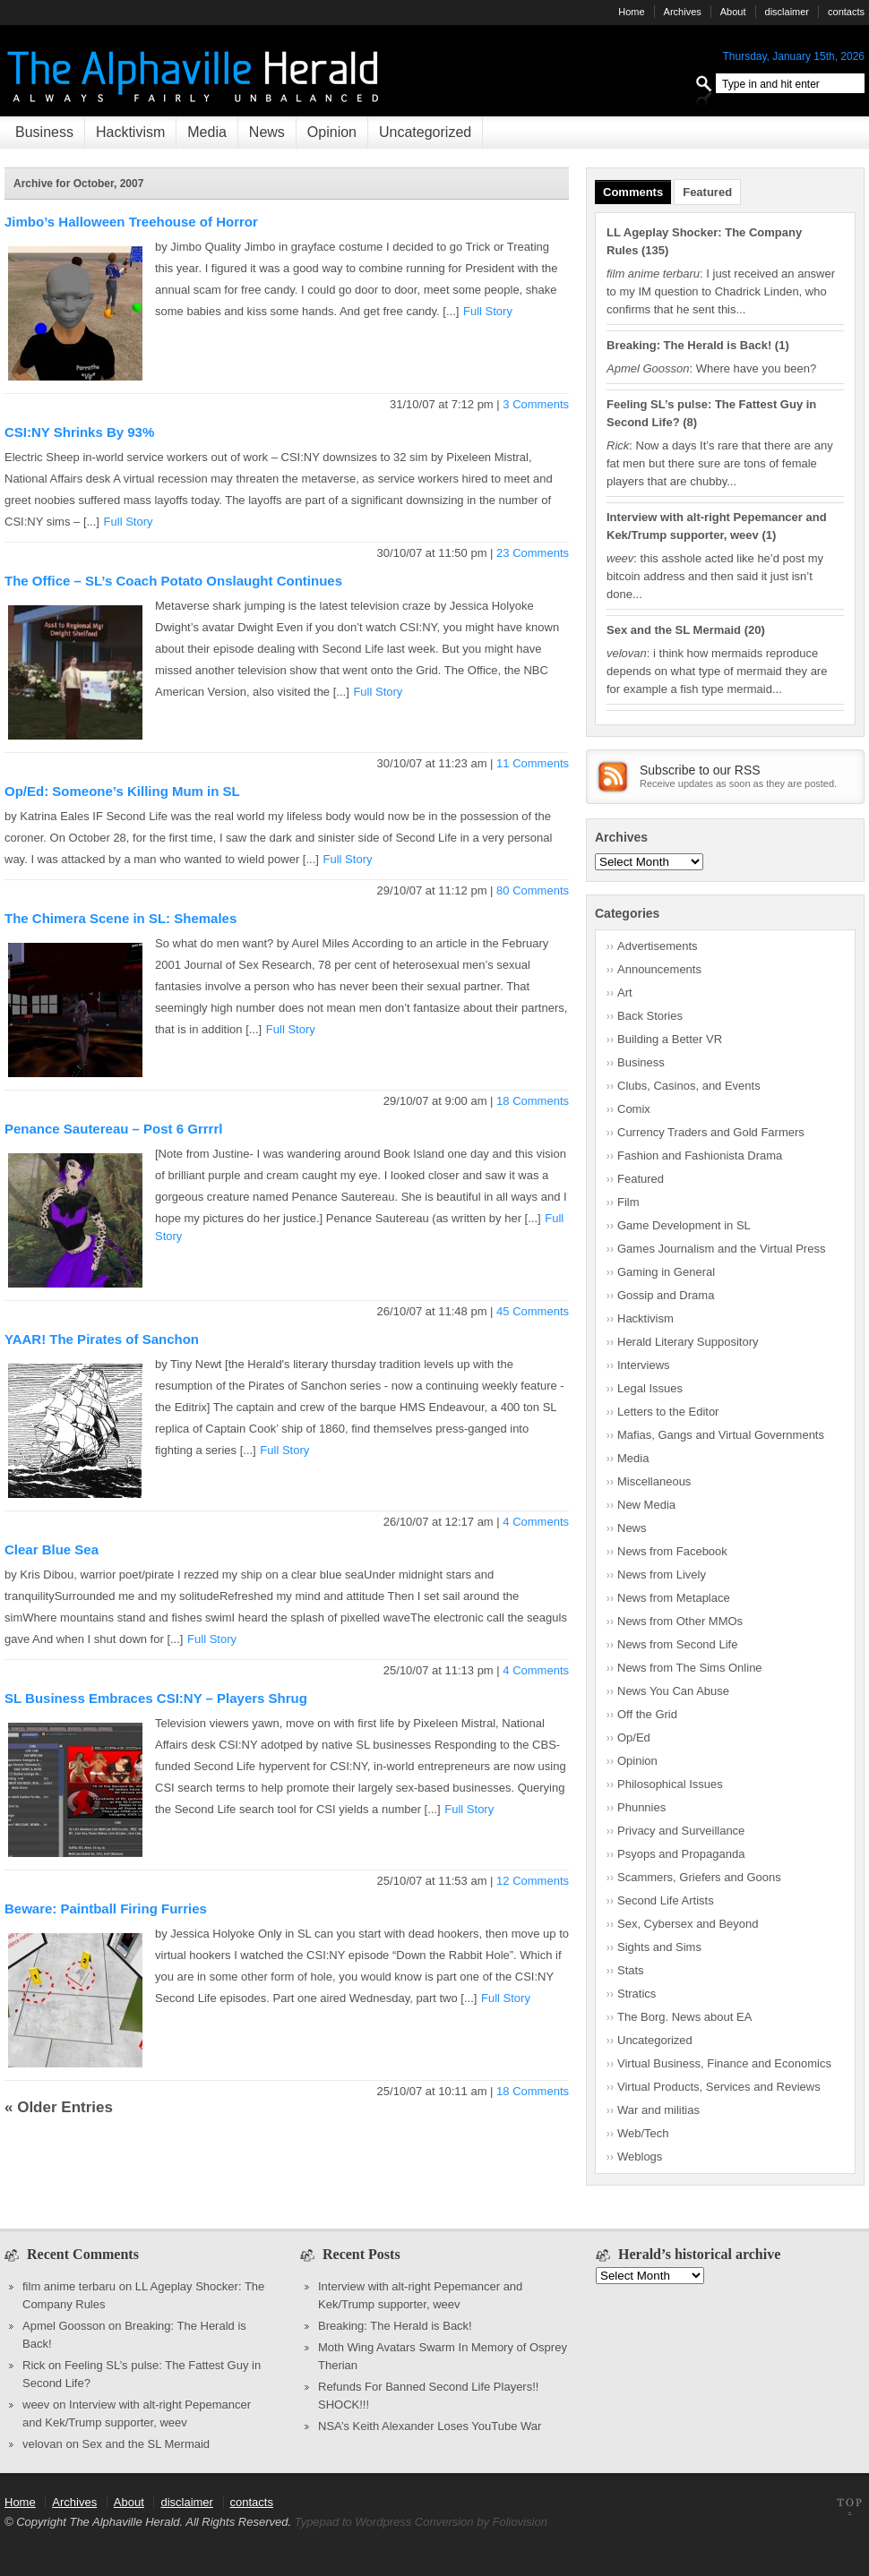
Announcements (659, 969)
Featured (707, 192)
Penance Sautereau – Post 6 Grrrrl (113, 1128)
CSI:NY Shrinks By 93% (79, 432)
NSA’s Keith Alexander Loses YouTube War (429, 2426)
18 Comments (532, 1101)
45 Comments (532, 1311)
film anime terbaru (69, 2286)
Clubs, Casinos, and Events (689, 1085)
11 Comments (532, 763)
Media (207, 132)
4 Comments (536, 1521)
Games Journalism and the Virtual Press (721, 1248)
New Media (646, 1504)
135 (655, 250)
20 (754, 630)
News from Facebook (672, 1551)
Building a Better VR (669, 1039)
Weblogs (639, 2156)
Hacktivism (130, 132)
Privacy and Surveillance (680, 1830)
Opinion (332, 132)
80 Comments (532, 890)
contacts (846, 11)
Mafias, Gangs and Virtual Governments (720, 1435)
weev (35, 2404)
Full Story (487, 311)
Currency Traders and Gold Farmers (710, 1132)
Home (631, 11)
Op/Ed (633, 1737)
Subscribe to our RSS (700, 770)
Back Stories (650, 1016)
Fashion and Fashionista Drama (699, 1155)
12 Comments (532, 1880)
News (267, 132)
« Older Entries (58, 2107)
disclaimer (787, 11)
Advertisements (657, 946)
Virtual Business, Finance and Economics (724, 2063)
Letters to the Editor (667, 1411)
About (733, 11)
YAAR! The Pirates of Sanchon (101, 1339)
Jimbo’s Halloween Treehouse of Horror (131, 221)
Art (624, 992)
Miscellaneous (654, 1481)
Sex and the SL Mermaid (674, 630)
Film (628, 1202)
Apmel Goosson (64, 2325)
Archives (682, 11)
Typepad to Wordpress (353, 2522)
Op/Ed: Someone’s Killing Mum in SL (122, 791)
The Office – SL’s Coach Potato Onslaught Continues (173, 580)
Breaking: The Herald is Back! (689, 345)
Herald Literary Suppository (688, 1341)
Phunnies (641, 1807)
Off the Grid (647, 1714)
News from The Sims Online (689, 1667)
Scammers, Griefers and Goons (699, 1877)
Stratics (636, 1993)
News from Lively (661, 1574)
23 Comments (532, 553)
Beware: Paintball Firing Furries (105, 1908)
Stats (630, 1970)
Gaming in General (666, 1272)
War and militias (658, 2110)
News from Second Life (677, 1644)
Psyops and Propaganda (680, 1854)
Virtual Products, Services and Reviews (719, 2086)
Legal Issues (650, 1388)
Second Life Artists (665, 1900)
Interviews (643, 1365)
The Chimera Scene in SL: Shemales (120, 918)
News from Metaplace (673, 1598)
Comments (633, 192)
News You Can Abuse (673, 1691)
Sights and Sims (659, 1947)
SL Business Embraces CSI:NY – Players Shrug (155, 1698)
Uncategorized (425, 132)
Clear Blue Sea (51, 1549)
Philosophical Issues (670, 1784)
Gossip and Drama (665, 1295)
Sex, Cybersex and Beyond (688, 1923)
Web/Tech (643, 2133)
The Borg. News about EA (684, 2017)
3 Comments (536, 404)
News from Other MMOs (680, 1621)
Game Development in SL (684, 1225)
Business (44, 132)
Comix (633, 1109)
